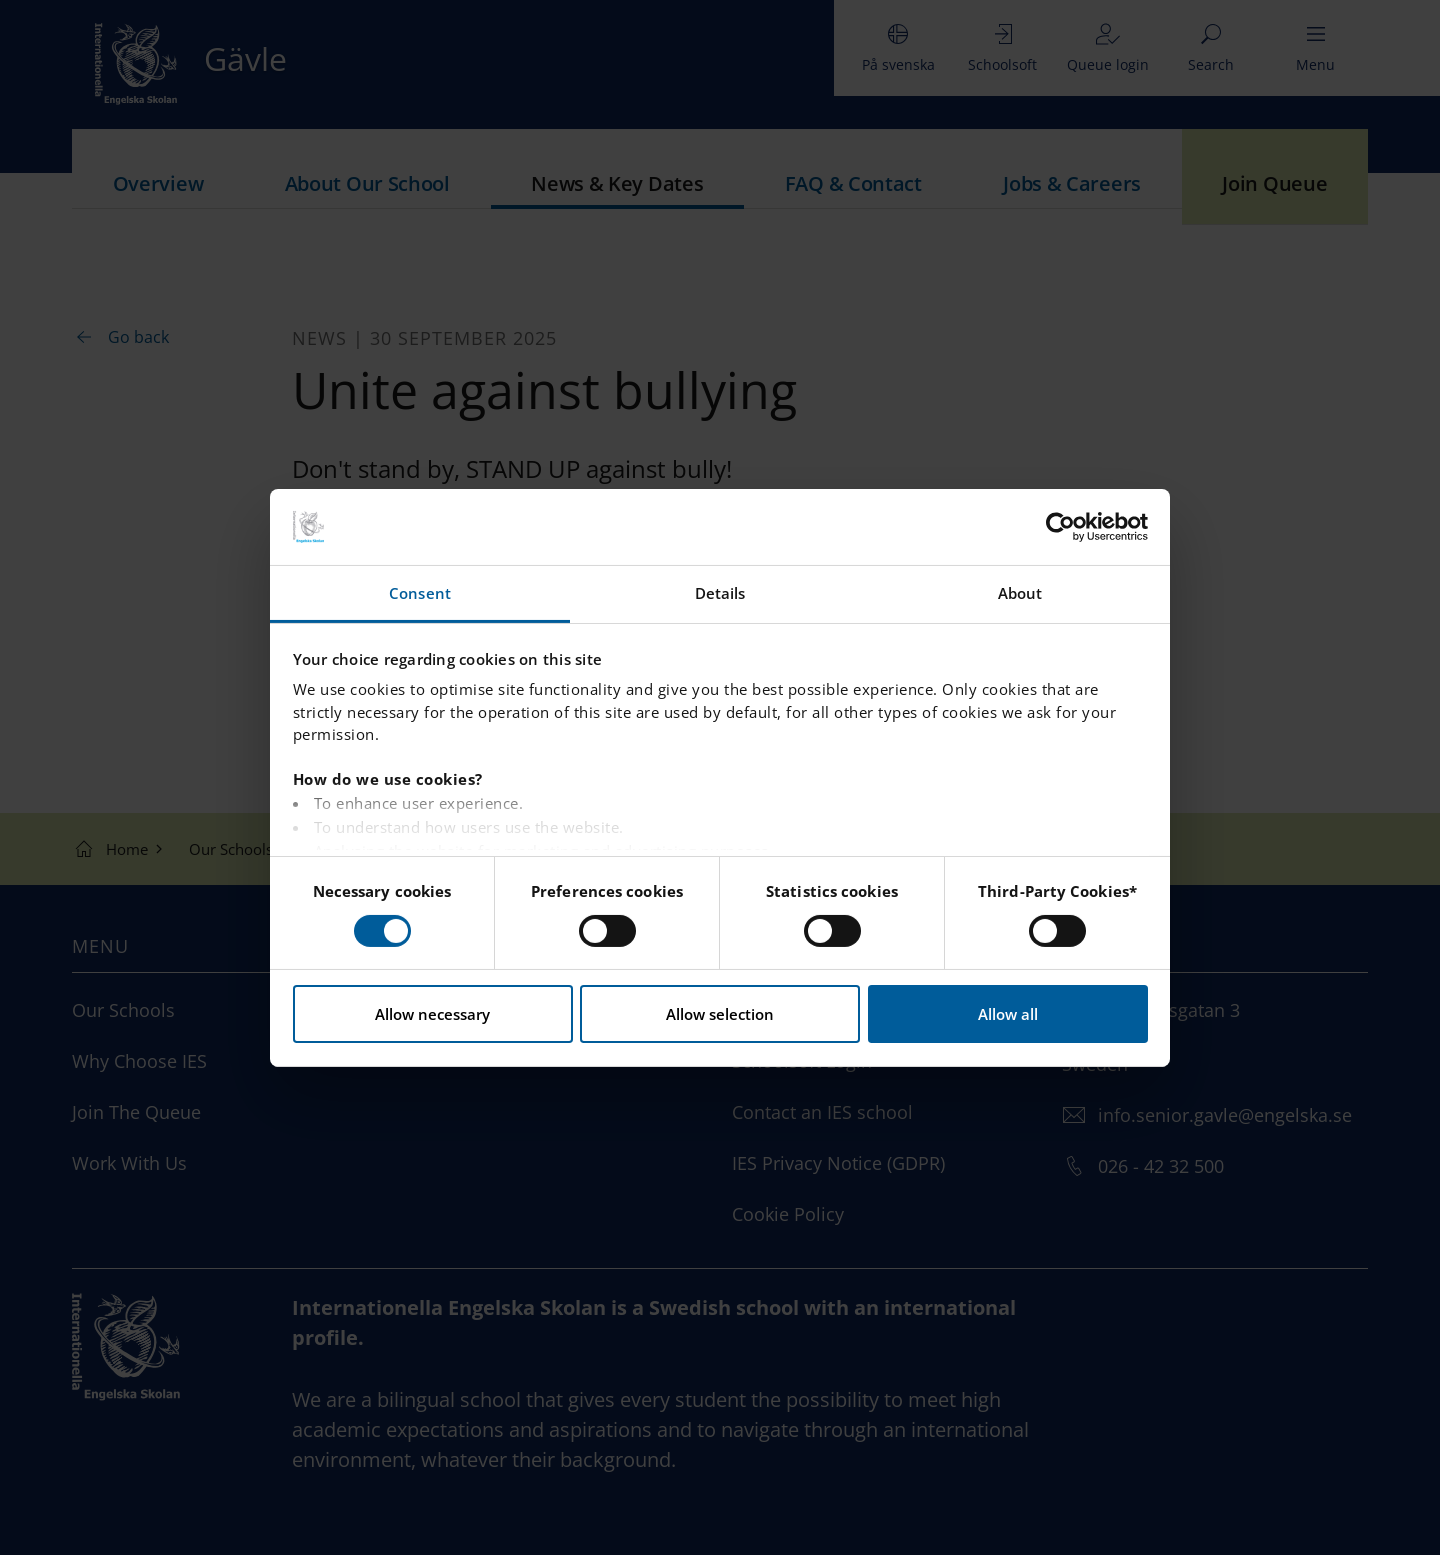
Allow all (1008, 1014)
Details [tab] (720, 593)
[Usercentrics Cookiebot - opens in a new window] (1060, 527)
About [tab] (1020, 593)
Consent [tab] (420, 593)
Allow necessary (432, 1014)
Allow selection (720, 1014)
